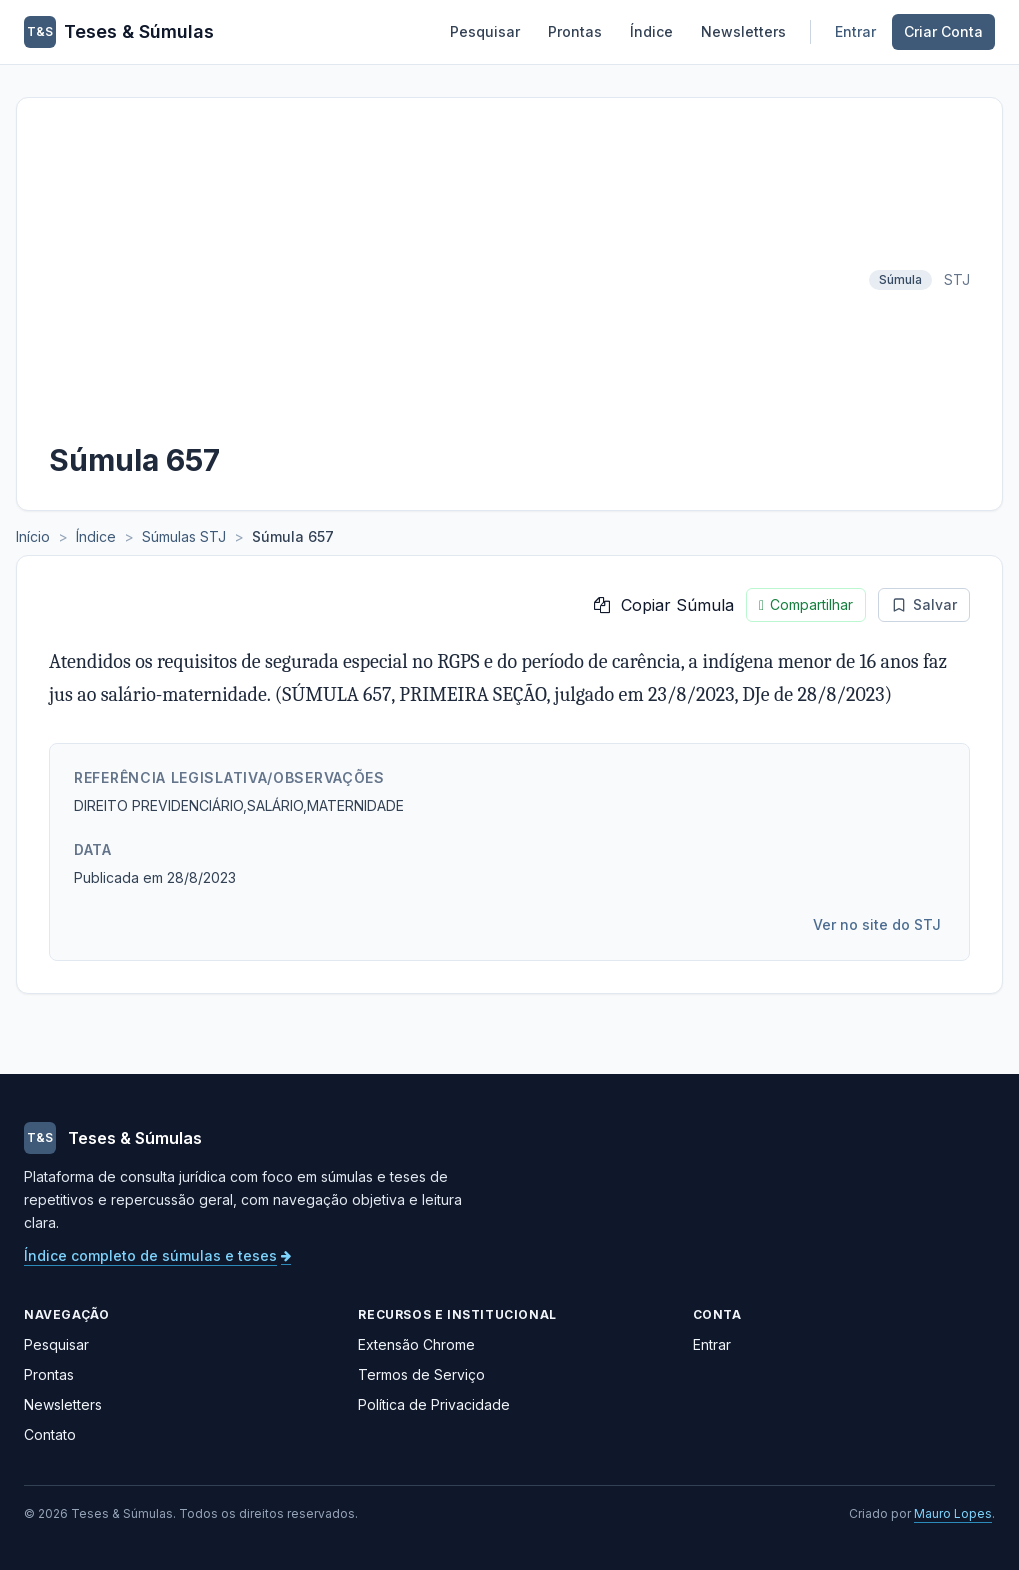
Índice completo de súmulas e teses (157, 1255)
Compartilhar (806, 605)
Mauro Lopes (953, 1513)
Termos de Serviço (421, 1374)
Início (33, 536)
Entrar (855, 31)
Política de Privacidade (434, 1404)
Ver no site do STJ (877, 924)
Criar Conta (943, 31)
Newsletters (743, 31)
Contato (50, 1434)
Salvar (924, 604)
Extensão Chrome (416, 1344)
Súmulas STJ (184, 536)
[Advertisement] (453, 280)
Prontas (575, 31)
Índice (651, 31)
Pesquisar (485, 31)
